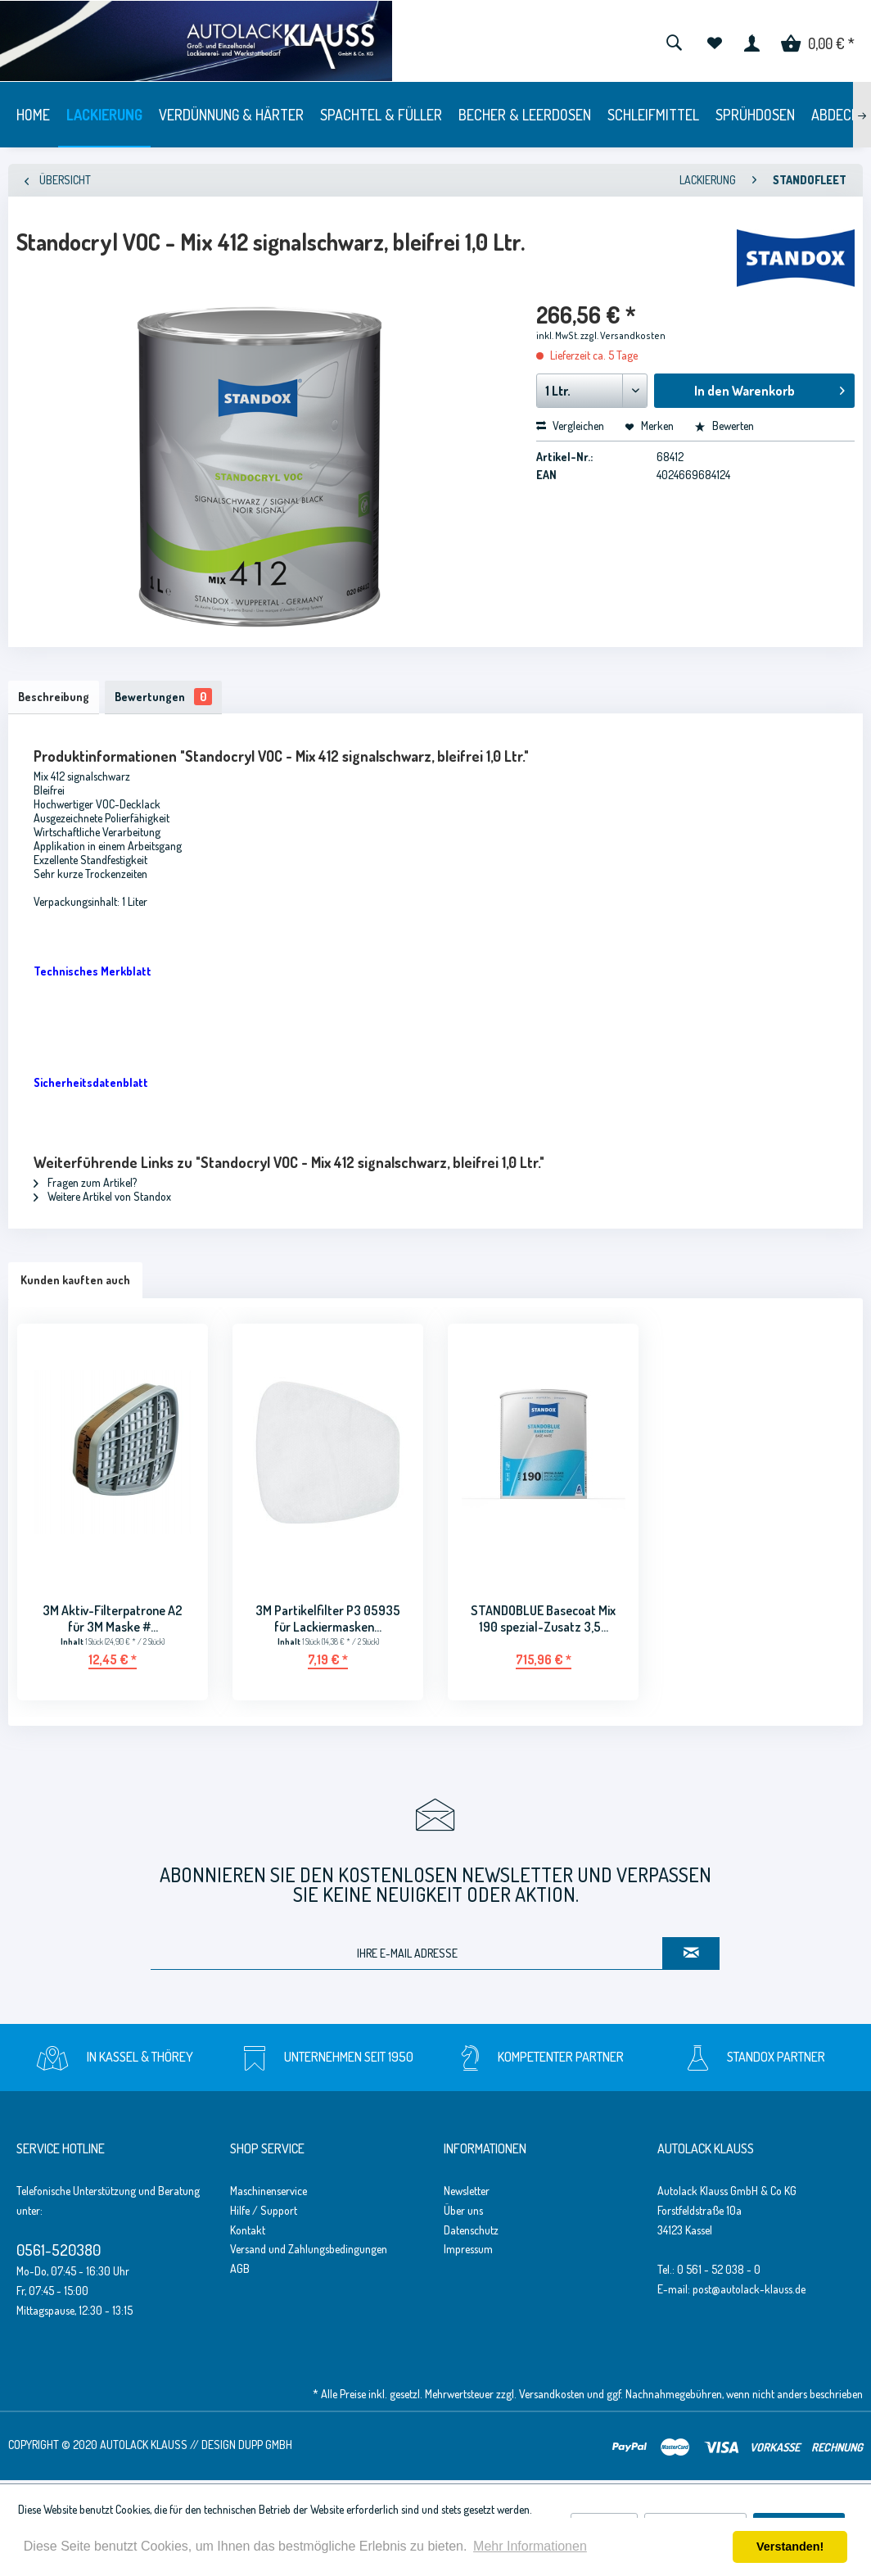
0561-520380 (58, 2253)
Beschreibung (56, 698)
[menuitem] (673, 41)
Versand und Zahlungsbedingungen (308, 2253)
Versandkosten (551, 2397)
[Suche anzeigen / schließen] (673, 41)
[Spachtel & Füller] (381, 114)
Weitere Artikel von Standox (102, 1200)
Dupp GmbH (265, 2448)
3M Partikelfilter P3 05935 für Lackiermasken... (327, 1621)
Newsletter (467, 2194)
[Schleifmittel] (653, 114)
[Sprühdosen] (755, 114)
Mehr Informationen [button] (530, 2546)
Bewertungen (171, 698)
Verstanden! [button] (790, 2546)
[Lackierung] (104, 114)
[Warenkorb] (818, 41)
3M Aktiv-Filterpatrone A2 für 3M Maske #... (113, 1621)
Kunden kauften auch (75, 1283)
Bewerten (724, 425)
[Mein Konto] (752, 41)
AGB (240, 2272)
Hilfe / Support (263, 2214)
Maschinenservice (268, 2194)
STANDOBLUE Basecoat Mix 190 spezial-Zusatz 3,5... (543, 1621)
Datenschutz (471, 2233)
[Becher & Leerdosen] (524, 114)
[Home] (33, 114)
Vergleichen (570, 425)
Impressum (468, 2253)
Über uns (463, 2214)
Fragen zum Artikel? (85, 1186)
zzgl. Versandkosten (623, 335)
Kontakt (247, 2233)
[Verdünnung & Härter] (231, 114)
